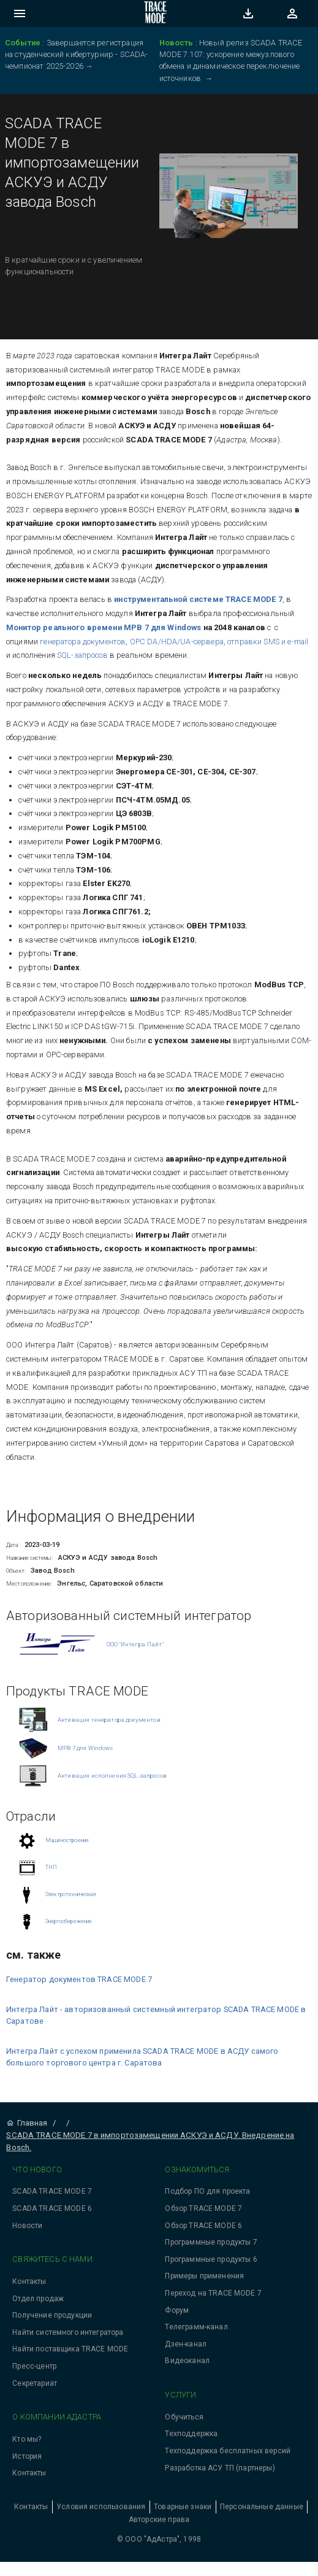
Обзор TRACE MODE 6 (203, 2225)
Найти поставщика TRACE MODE (70, 2349)
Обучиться (184, 2417)
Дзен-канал (185, 2344)
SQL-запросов (81, 655)
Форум (177, 2310)
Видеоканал (187, 2360)
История (27, 2456)
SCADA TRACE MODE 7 (52, 2191)
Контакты (29, 2281)
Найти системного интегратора (67, 2332)
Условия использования (100, 2506)
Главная (26, 2122)
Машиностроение (67, 1840)
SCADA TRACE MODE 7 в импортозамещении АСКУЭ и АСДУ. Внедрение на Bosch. (150, 2141)
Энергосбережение (68, 1921)
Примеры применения (204, 2276)
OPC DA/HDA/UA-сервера (177, 641)
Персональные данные (261, 2506)
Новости (27, 2225)
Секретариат (34, 2383)
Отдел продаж (38, 2298)
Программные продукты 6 (211, 2259)
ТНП (51, 1867)
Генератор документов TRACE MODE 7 (79, 1979)
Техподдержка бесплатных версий (227, 2451)
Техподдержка (191, 2433)
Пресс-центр (34, 2366)
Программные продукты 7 (211, 2242)
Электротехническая (70, 1894)
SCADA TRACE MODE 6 (52, 2208)
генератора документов (83, 641)
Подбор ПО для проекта (207, 2191)
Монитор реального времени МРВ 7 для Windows (104, 627)
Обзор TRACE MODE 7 (203, 2208)
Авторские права (159, 2519)
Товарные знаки (182, 2506)
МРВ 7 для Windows (85, 1748)
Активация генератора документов (109, 1719)
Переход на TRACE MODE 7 (213, 2293)
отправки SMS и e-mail (267, 641)
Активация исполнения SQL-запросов (112, 1775)
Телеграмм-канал (196, 2327)
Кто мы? (26, 2439)
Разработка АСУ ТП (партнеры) (219, 2468)
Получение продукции (52, 2315)
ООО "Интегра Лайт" (135, 1644)
